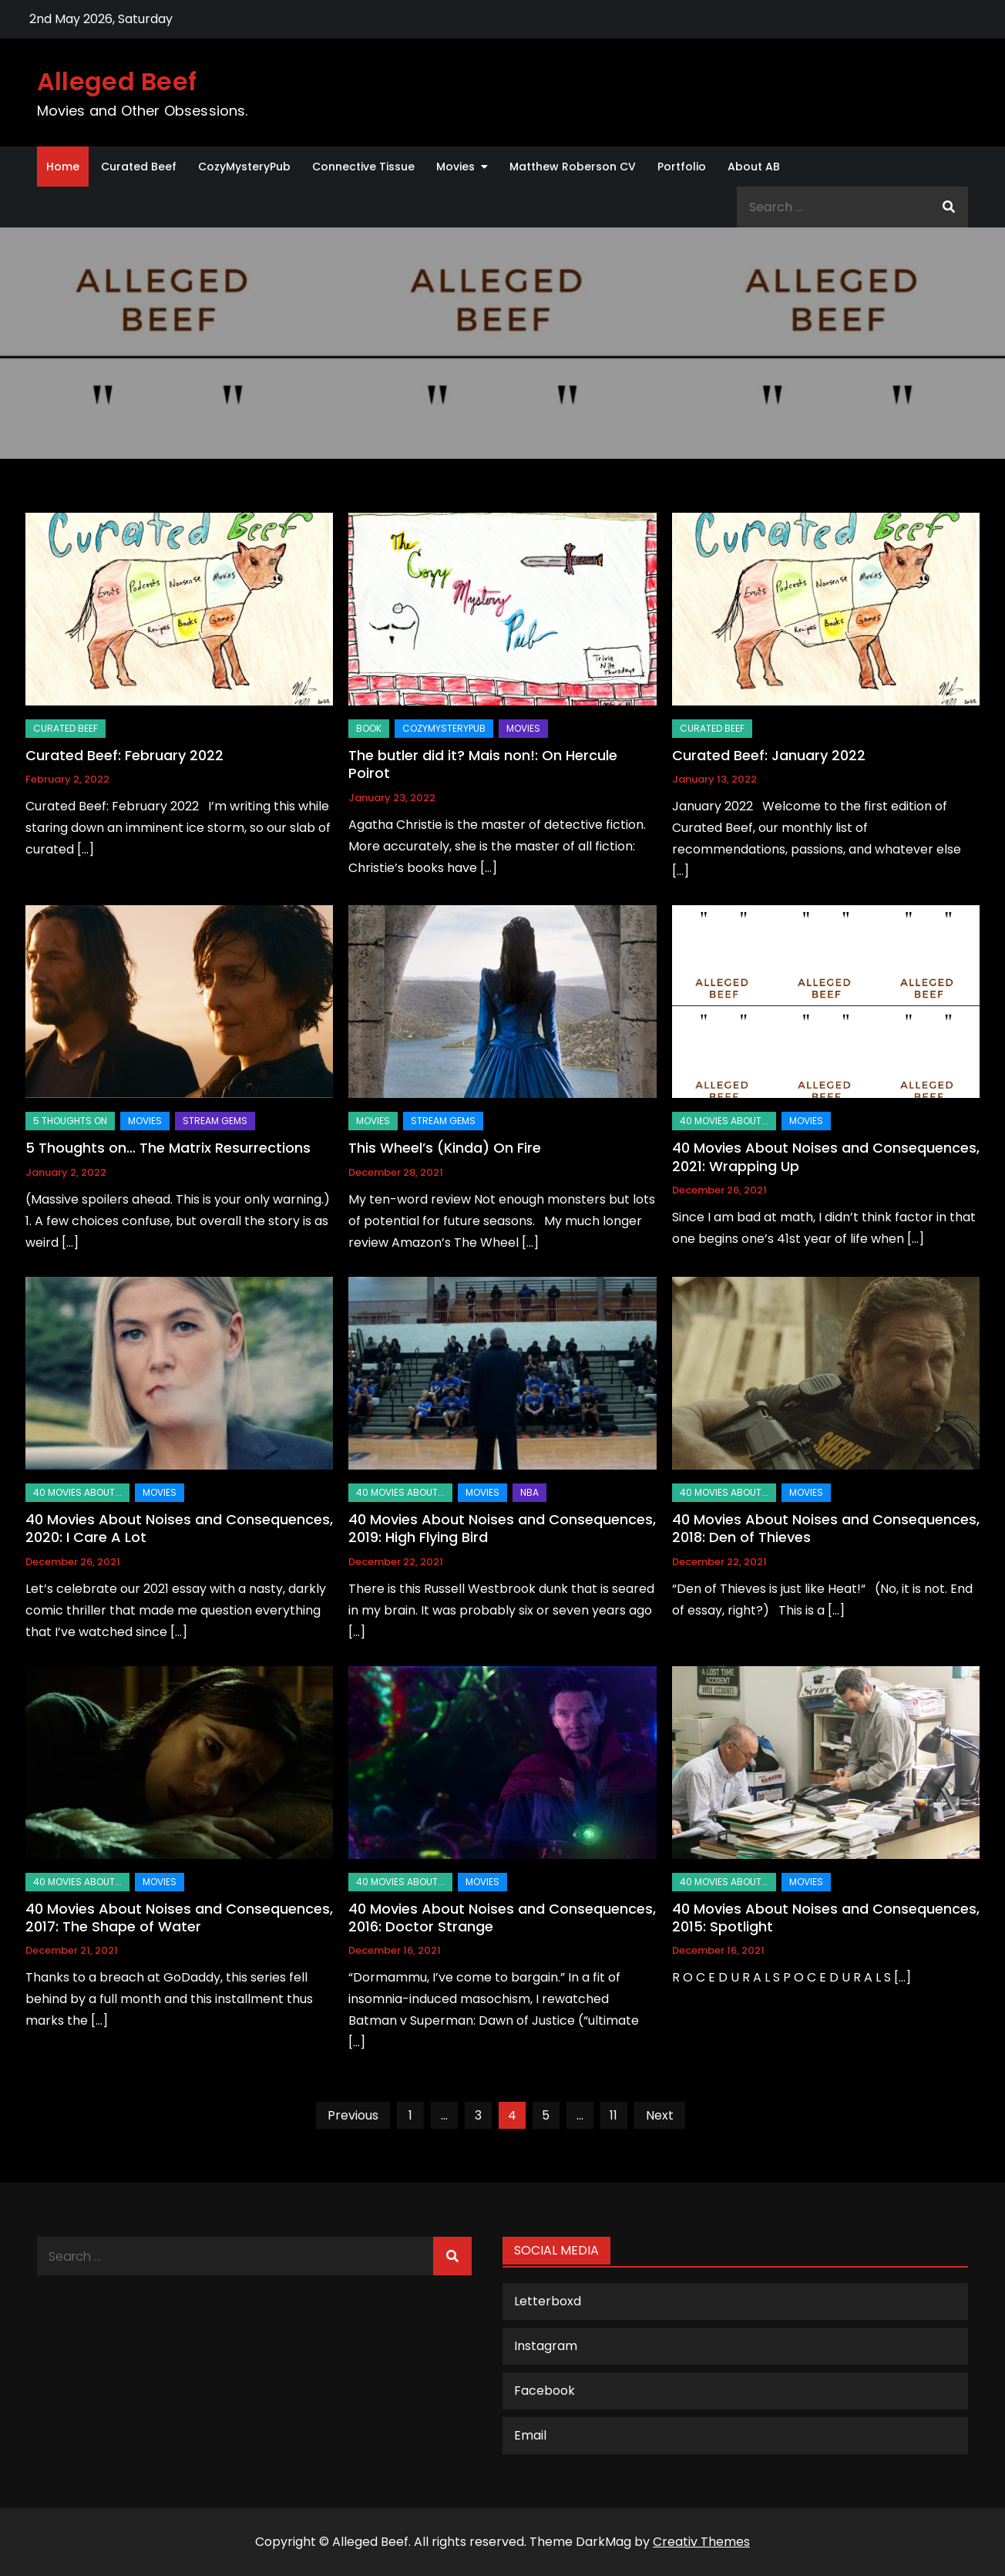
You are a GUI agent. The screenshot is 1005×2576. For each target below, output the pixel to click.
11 (613, 2115)
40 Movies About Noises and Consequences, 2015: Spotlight (826, 1917)
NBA (529, 1492)
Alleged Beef (117, 81)
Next (660, 2115)
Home (62, 166)
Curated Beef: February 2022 (124, 755)
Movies (455, 166)
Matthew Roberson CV (572, 166)
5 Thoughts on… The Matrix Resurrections (168, 1147)
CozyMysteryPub (244, 166)
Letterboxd (547, 2301)
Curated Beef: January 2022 (769, 755)
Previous (353, 2115)
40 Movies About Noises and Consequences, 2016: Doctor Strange (502, 1917)
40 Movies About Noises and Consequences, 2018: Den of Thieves (826, 1528)
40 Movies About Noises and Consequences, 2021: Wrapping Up (826, 1156)
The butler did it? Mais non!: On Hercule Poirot (482, 764)
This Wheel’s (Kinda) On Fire (444, 1147)
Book (368, 728)
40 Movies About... (724, 1120)
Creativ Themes (701, 2542)
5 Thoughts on (70, 1120)
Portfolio (681, 166)
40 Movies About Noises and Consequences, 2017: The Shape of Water (179, 1917)
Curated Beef (138, 166)
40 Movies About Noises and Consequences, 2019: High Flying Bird (502, 1528)
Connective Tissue (363, 166)
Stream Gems (215, 1120)
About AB (754, 166)
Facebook (544, 2390)
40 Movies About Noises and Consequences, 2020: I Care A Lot (179, 1528)
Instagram (545, 2346)
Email (530, 2435)
